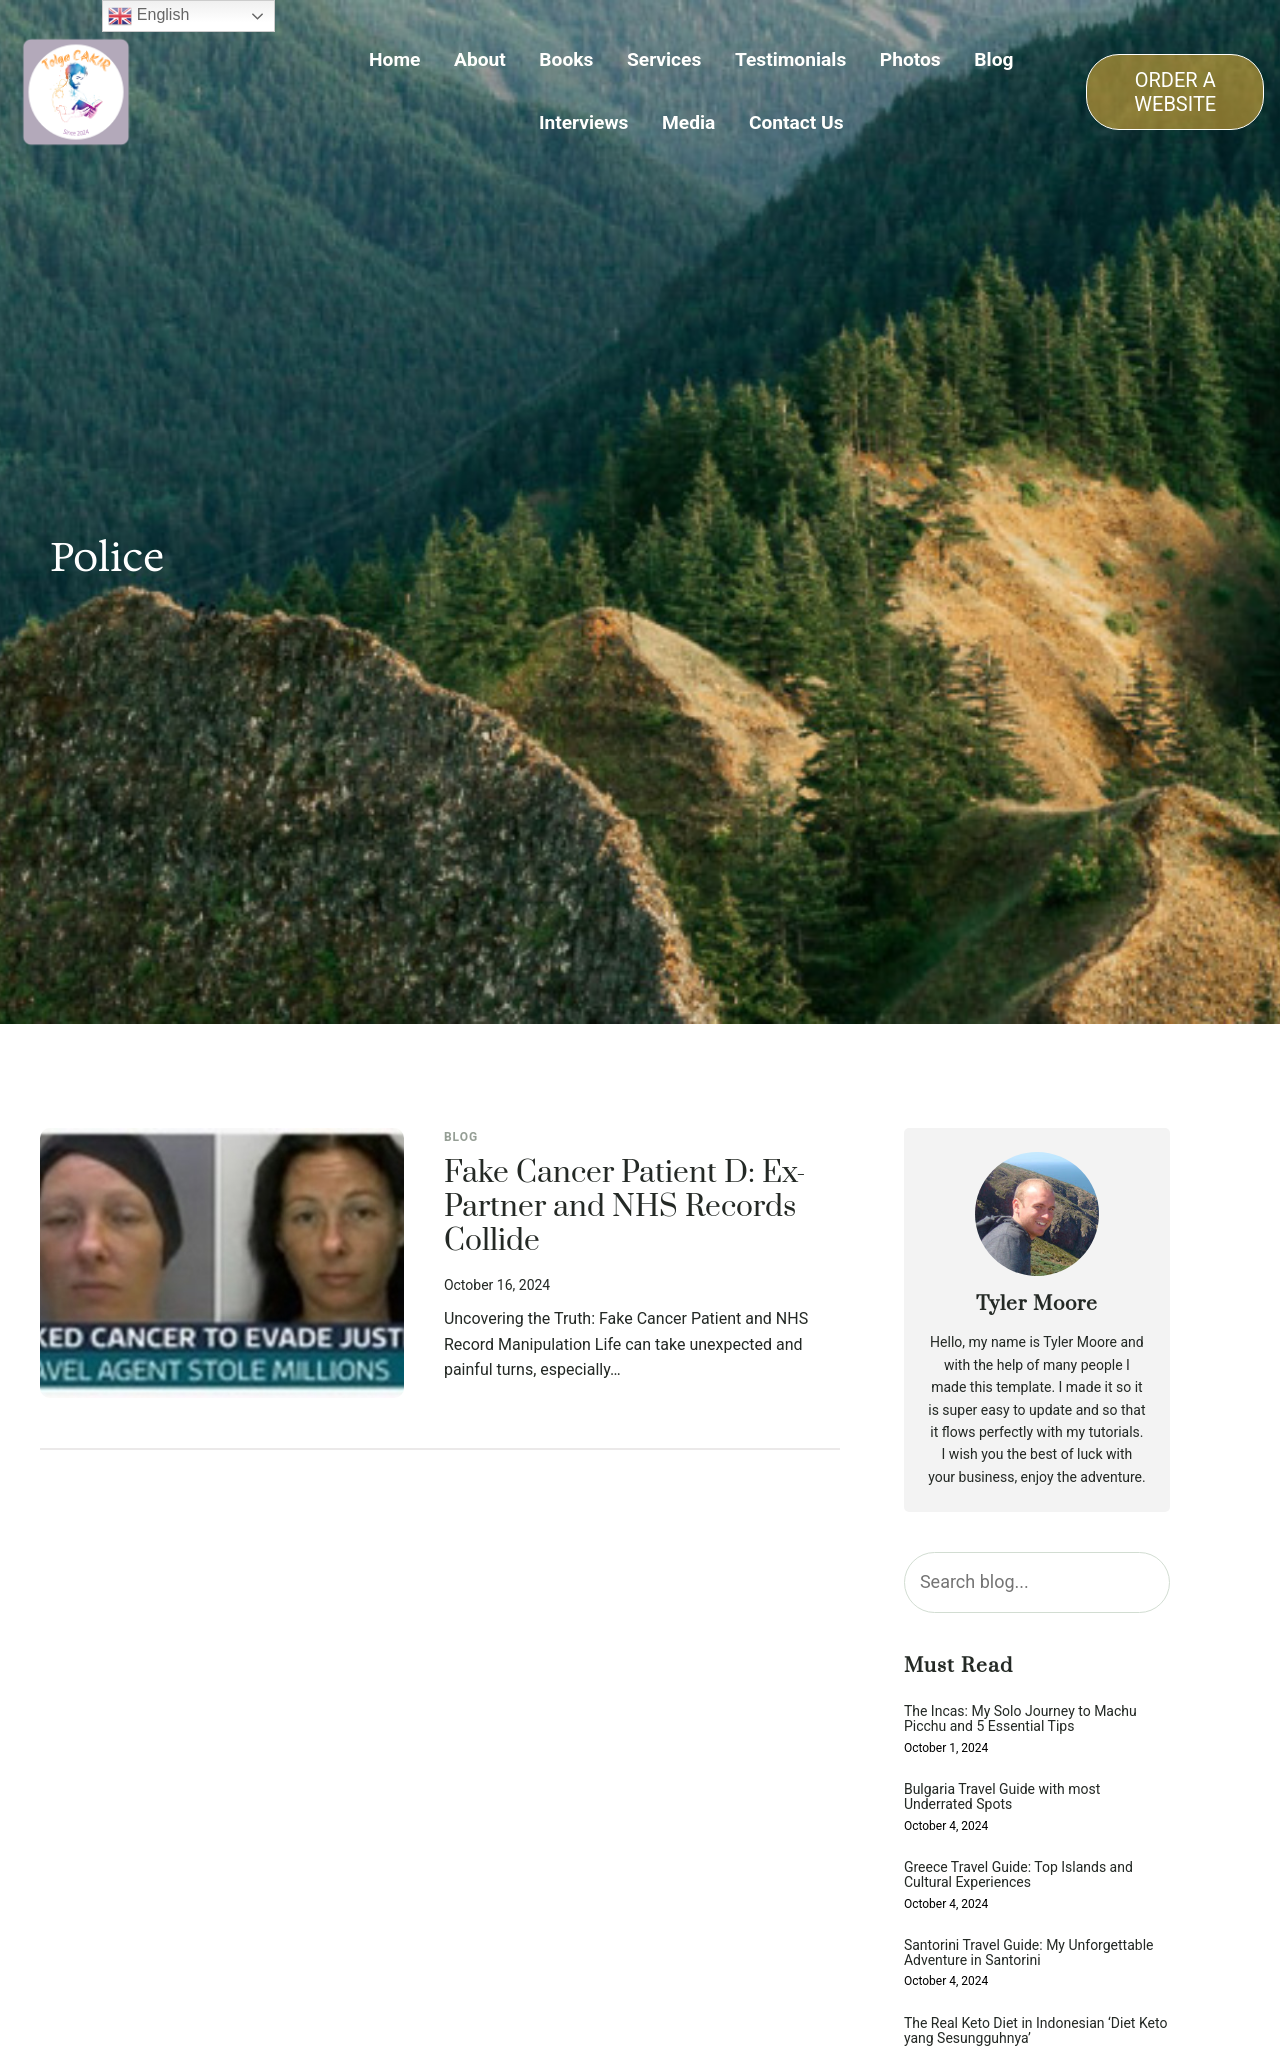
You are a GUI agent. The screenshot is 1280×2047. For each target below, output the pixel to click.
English (148, 16)
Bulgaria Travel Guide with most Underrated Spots (1002, 1797)
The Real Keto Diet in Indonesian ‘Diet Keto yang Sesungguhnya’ (1035, 2031)
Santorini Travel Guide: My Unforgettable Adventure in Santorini (1029, 1953)
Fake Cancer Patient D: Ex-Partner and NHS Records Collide (625, 1208)
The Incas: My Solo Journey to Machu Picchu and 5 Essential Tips (1020, 1719)
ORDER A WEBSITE (1175, 92)
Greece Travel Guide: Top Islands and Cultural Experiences (1018, 1875)
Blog (461, 1137)
